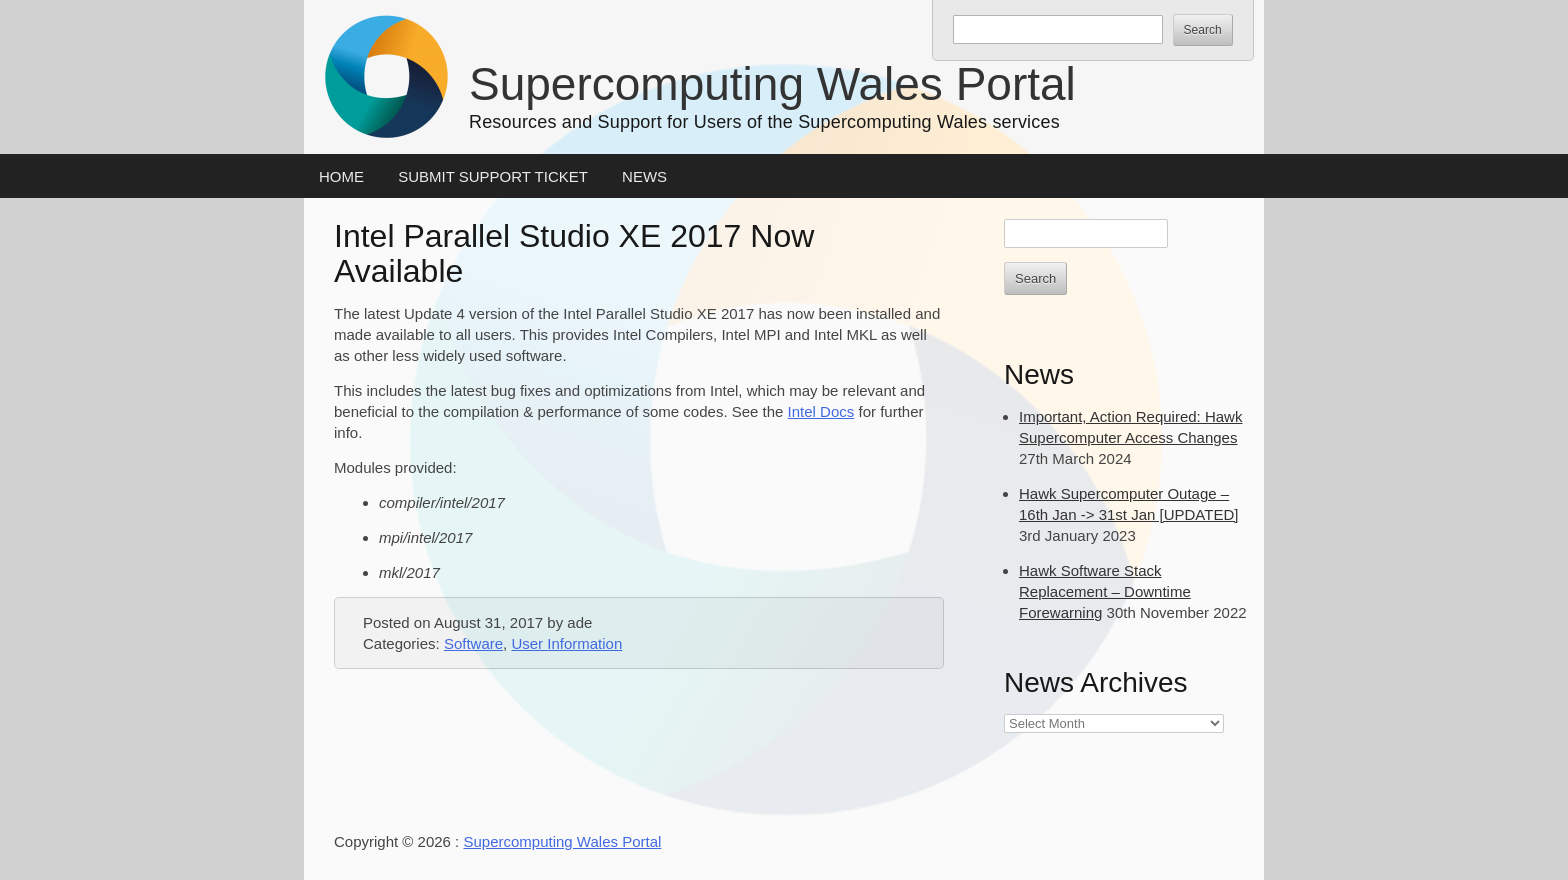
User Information (566, 643)
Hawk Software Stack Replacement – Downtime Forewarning (1105, 591)
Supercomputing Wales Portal (772, 84)
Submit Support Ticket (493, 176)
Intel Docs (821, 411)
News (644, 176)
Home (341, 176)
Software (473, 643)
